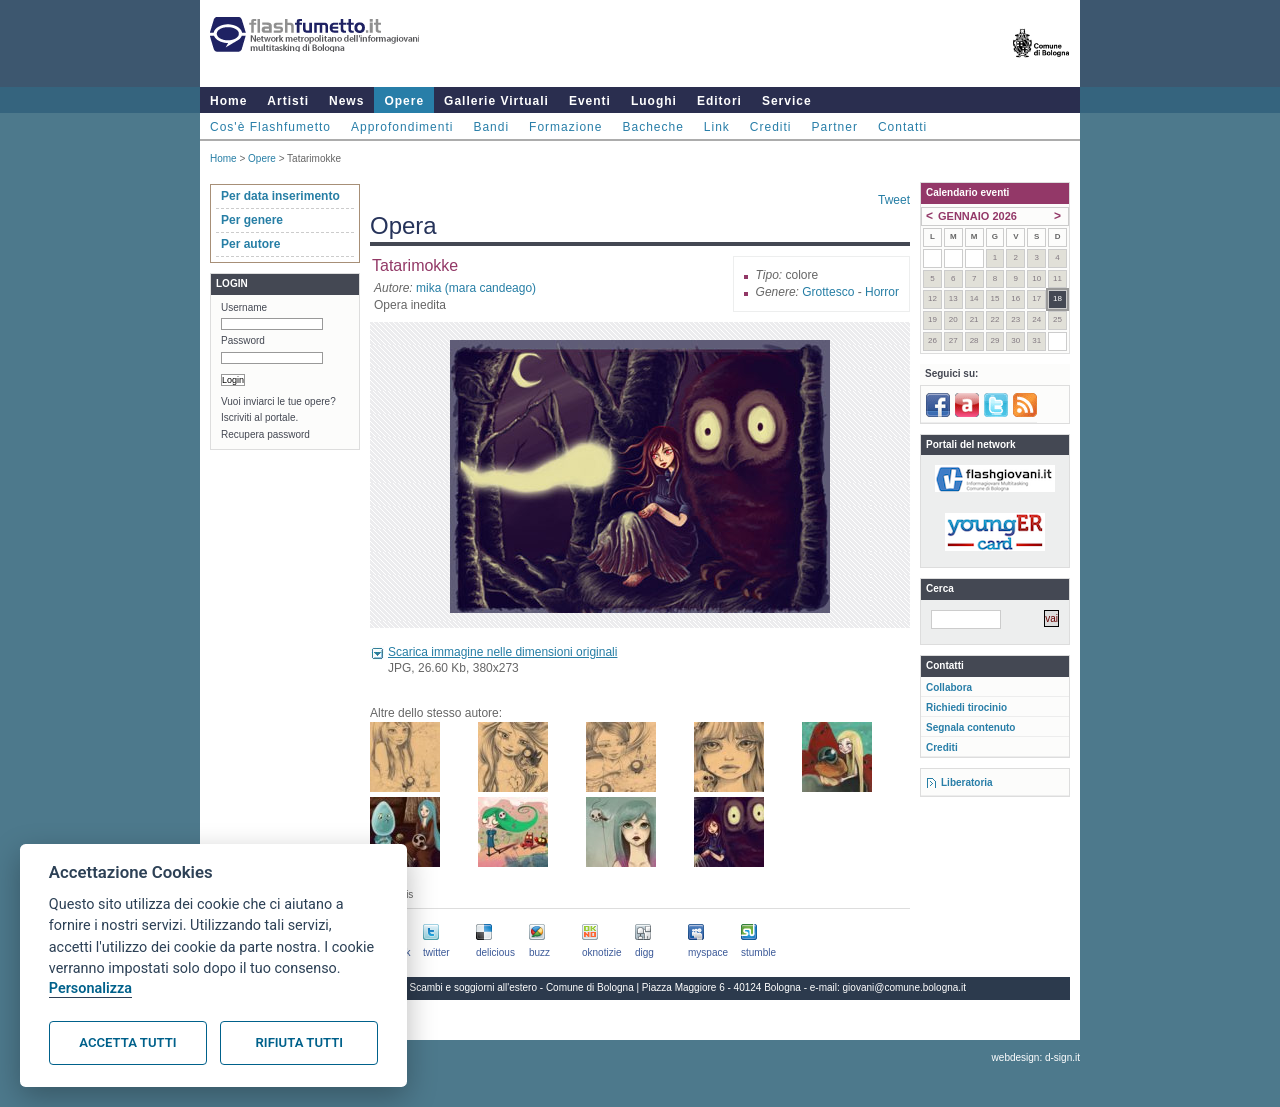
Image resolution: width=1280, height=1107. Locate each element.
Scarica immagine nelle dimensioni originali (502, 652)
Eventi (590, 101)
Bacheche (652, 127)
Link (717, 127)
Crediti (771, 127)
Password (243, 340)
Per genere (252, 220)
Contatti (902, 127)
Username (244, 307)
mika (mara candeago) (476, 288)
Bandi (491, 127)
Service (787, 101)
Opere (404, 101)
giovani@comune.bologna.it (905, 987)
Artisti (288, 101)
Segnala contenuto (970, 727)
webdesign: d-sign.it (1036, 1057)
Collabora (949, 687)
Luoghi (654, 101)
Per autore (250, 244)
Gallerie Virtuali (496, 101)
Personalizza (90, 988)
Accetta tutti (127, 1042)
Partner (835, 127)
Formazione (565, 127)
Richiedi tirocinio (966, 707)
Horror (882, 292)
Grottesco (828, 292)
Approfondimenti (402, 127)
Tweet (894, 200)
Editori (719, 101)
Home (228, 101)
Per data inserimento (280, 196)
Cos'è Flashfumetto (270, 127)
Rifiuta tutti (299, 1042)
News (346, 101)
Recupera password (265, 434)
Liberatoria (967, 782)
